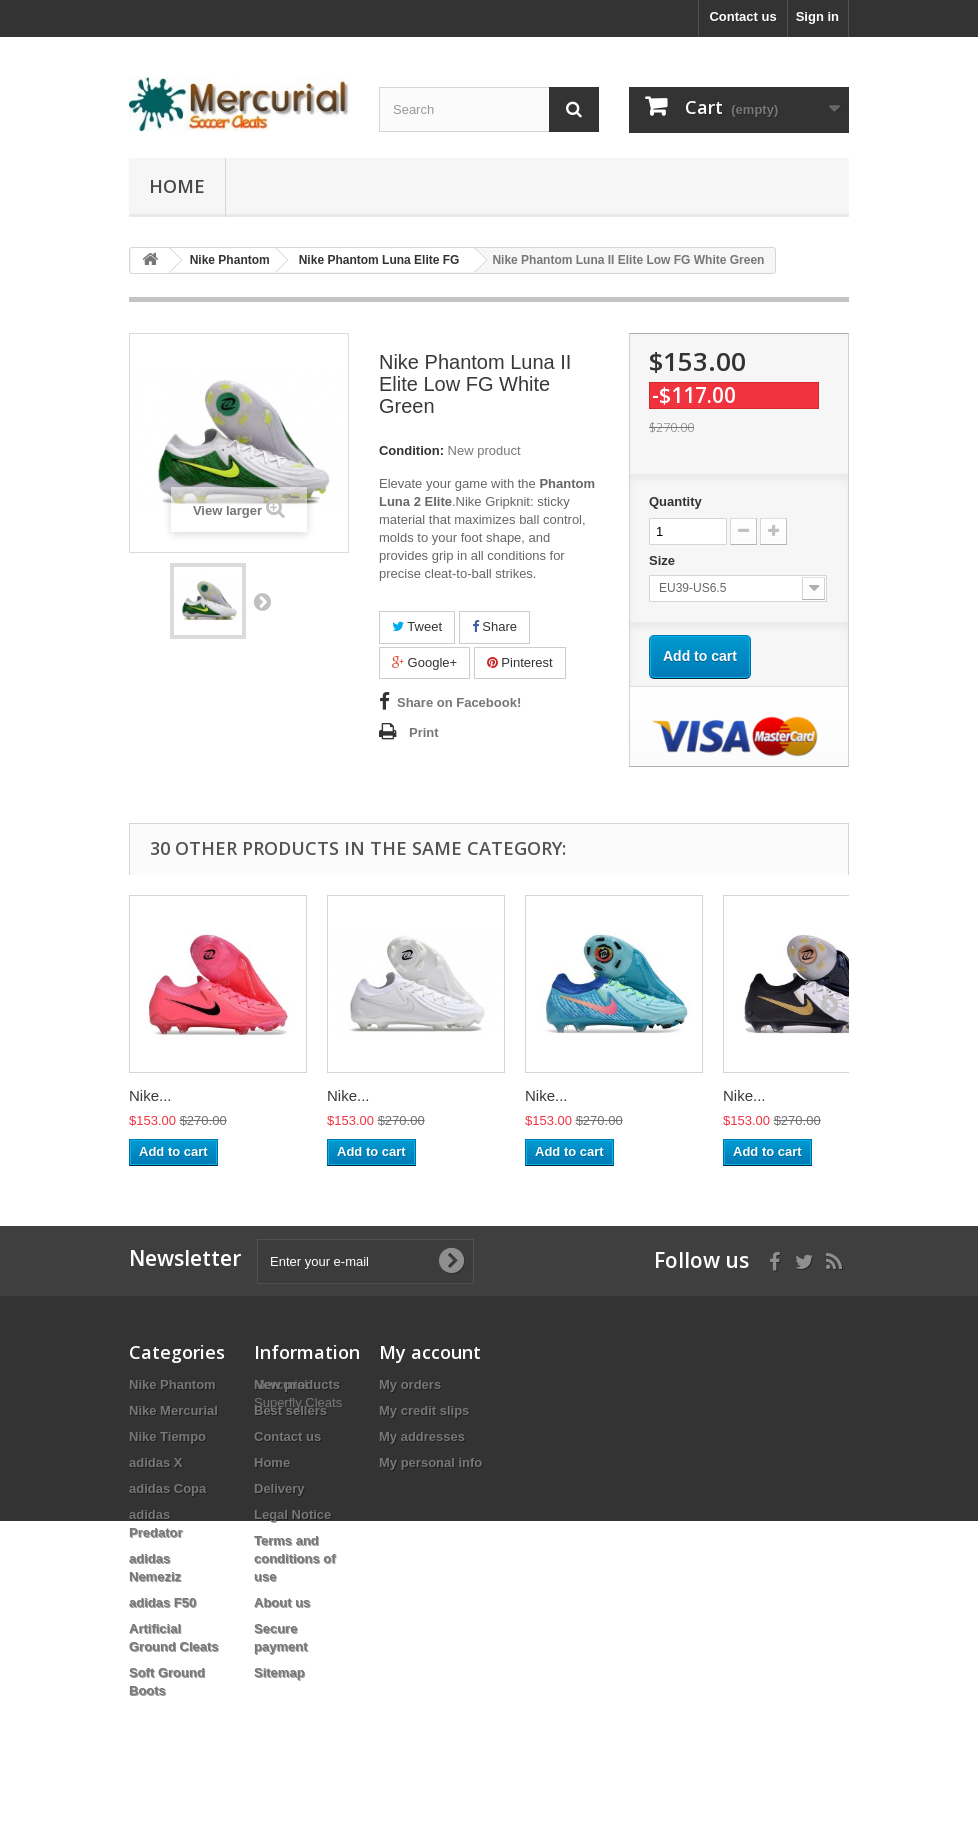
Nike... (150, 1095)
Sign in (817, 16)
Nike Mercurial (173, 1410)
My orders (410, 1384)
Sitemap (279, 1672)
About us (282, 1602)
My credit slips (424, 1410)
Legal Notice (292, 1514)
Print (424, 732)
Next (262, 601)
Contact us (742, 16)
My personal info (430, 1462)
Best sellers (290, 1410)
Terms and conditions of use (295, 1558)
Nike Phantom (172, 1384)
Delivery (279, 1488)
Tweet (417, 626)
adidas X (155, 1462)
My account (430, 1352)
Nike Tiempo (167, 1436)
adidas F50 (162, 1602)
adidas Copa (167, 1488)
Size (664, 560)
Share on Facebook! (459, 702)
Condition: (411, 450)
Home (177, 186)
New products (297, 1384)
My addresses (422, 1436)
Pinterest (520, 662)
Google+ (424, 662)
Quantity (675, 501)
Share (494, 626)
